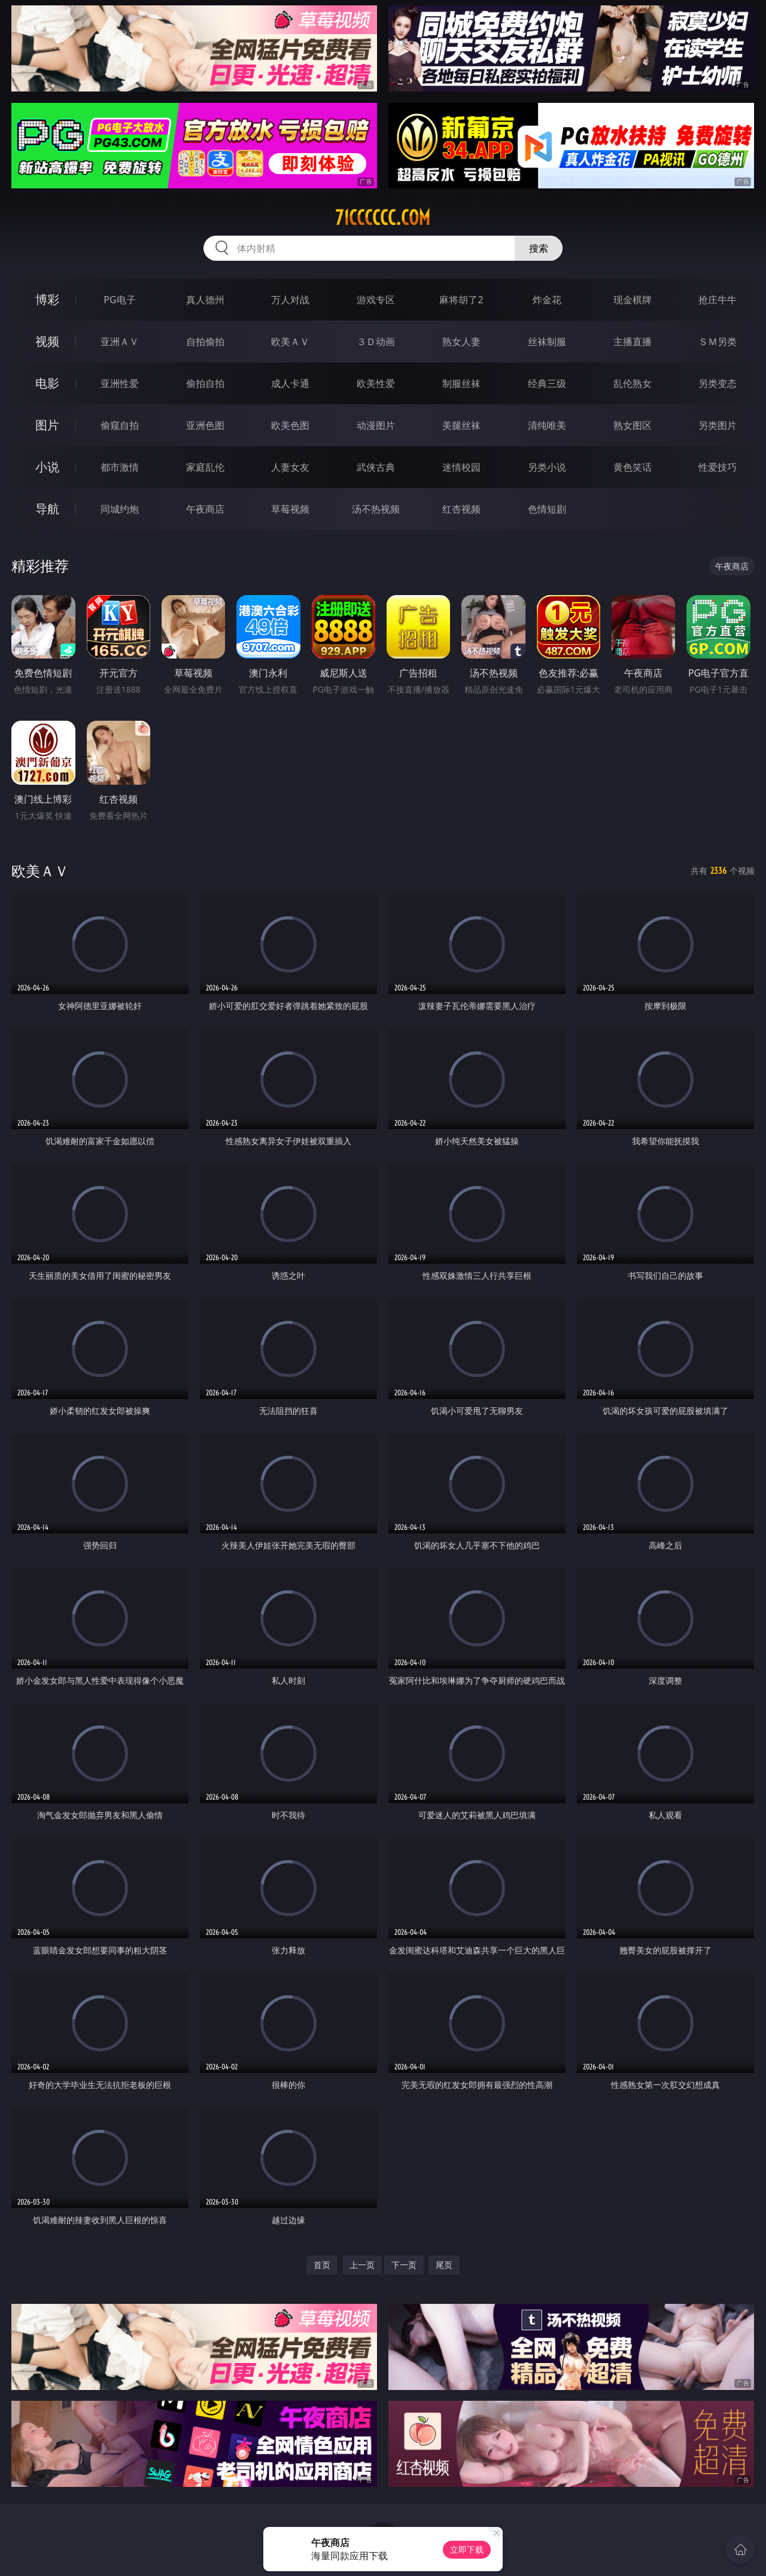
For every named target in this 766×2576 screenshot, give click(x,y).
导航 (47, 509)
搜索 (538, 248)
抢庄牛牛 (717, 299)
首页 (322, 2264)
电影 (47, 383)
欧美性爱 (376, 383)
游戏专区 (376, 299)
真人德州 (205, 299)
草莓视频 (290, 509)
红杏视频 (461, 509)
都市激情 (120, 467)
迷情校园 (461, 467)
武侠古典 (376, 467)
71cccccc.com (382, 218)
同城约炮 (120, 509)
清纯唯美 (547, 425)
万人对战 (290, 299)
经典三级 (547, 383)
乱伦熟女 (632, 383)
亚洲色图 (205, 425)
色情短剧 (547, 509)
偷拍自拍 (205, 383)
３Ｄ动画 (376, 341)
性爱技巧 (717, 467)
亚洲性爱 (120, 383)
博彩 (47, 299)
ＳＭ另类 (717, 341)
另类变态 (717, 383)
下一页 (404, 2264)
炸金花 (547, 299)
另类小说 (547, 467)
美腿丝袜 (461, 425)
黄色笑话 (632, 467)
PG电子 (119, 299)
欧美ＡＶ (290, 341)
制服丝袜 (461, 383)
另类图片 (717, 425)
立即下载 (467, 2549)
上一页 (362, 2264)
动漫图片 (376, 425)
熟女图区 (632, 425)
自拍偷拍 (205, 341)
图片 (47, 425)
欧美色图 (290, 425)
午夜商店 (205, 509)
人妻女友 (290, 467)
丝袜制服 (547, 341)
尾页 (444, 2264)
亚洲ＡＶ (120, 341)
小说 (47, 467)
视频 (47, 341)
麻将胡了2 (461, 299)
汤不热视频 (376, 509)
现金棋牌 (632, 299)
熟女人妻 (461, 341)
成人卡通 (290, 383)
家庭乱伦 (205, 467)
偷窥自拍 (120, 425)
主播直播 (632, 341)
